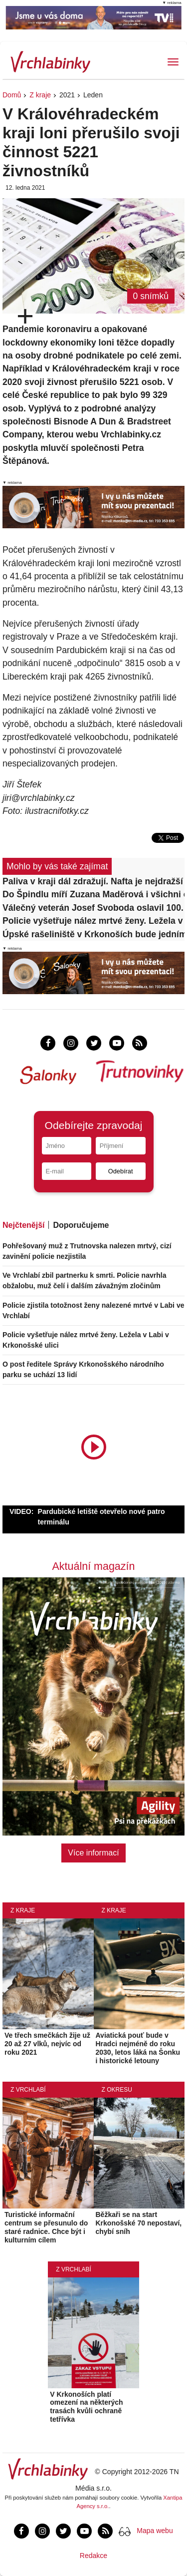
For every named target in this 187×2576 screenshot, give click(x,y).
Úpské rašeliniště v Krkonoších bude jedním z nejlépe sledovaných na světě (93, 934)
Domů (11, 95)
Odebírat (120, 1171)
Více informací (93, 1852)
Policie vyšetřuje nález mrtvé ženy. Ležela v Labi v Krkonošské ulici (93, 921)
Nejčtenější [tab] (23, 1225)
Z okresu (117, 2089)
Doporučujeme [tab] (81, 1225)
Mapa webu (155, 2531)
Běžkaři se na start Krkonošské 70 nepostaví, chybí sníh (139, 2222)
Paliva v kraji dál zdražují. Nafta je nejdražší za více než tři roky (93, 881)
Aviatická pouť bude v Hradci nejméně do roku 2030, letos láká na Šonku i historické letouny (138, 2047)
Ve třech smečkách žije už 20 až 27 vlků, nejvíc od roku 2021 (47, 2043)
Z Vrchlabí (28, 2089)
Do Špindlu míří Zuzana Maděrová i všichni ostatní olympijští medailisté (93, 894)
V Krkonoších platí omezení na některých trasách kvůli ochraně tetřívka (86, 2406)
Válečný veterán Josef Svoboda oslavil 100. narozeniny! (93, 908)
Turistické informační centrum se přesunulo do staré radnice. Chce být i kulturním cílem (46, 2226)
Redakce (93, 2556)
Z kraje (40, 95)
